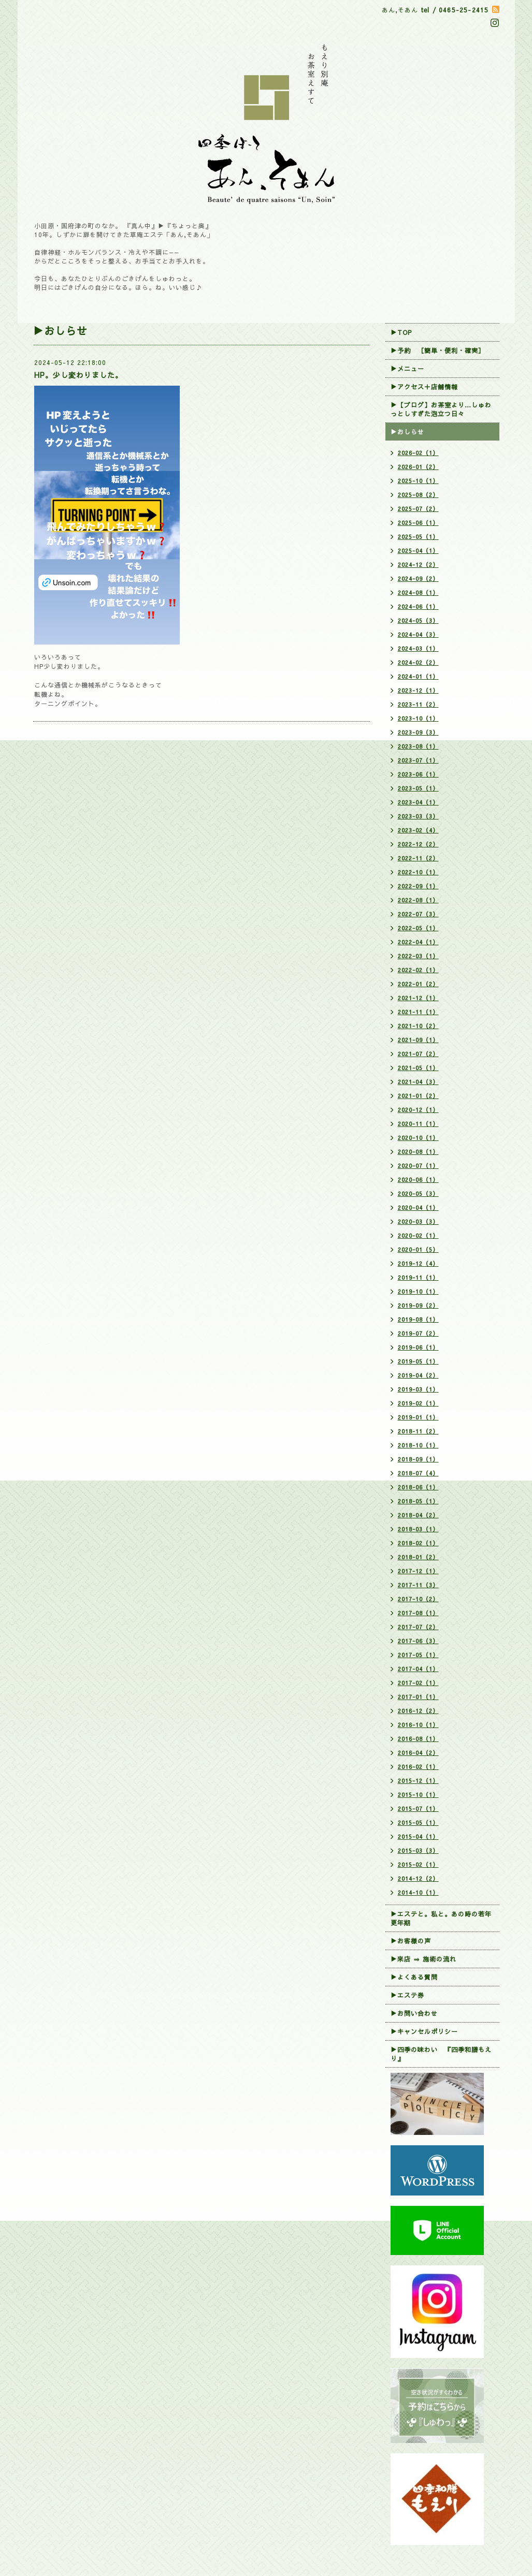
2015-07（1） (418, 1808)
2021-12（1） (418, 998)
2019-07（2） (418, 1333)
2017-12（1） (418, 1571)
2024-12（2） (418, 564)
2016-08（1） (418, 1739)
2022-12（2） (418, 844)
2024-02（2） (418, 662)
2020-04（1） (418, 1207)
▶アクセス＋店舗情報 (424, 387)
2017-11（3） (418, 1585)
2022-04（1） (418, 942)
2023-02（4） (418, 830)
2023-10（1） (418, 718)
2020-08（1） (418, 1151)
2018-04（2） (418, 1515)
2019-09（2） (418, 1305)
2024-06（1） (418, 606)
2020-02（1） (418, 1235)
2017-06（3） (418, 1641)
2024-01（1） (418, 676)
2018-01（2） (418, 1557)
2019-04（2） (418, 1375)
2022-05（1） (418, 928)
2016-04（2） (418, 1753)
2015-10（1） (418, 1794)
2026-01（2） (418, 467)
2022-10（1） (418, 872)
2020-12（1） (418, 1110)
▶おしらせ (407, 432)
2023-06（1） (418, 774)
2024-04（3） (418, 634)
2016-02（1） (418, 1766)
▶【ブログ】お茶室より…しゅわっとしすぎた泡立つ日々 (441, 409)
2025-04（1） (418, 550)
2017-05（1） (418, 1655)
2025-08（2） (418, 495)
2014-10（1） (418, 1892)
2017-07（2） (418, 1627)
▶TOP (401, 332)
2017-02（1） (418, 1683)
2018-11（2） (418, 1431)
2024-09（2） (418, 578)
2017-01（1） (418, 1697)
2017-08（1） (418, 1613)
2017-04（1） (418, 1669)
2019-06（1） (418, 1347)
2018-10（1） (418, 1445)
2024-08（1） (418, 592)
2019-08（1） (418, 1319)
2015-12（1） (418, 1780)
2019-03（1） (418, 1389)
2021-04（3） (418, 1082)
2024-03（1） (418, 648)
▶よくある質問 (414, 1977)
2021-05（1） (418, 1068)
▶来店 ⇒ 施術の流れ (423, 1959)
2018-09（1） (418, 1459)
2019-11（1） (418, 1277)
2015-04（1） (418, 1836)
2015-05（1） (418, 1822)
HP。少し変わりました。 (78, 375)
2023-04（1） (418, 802)
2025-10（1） (418, 481)
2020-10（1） (418, 1137)
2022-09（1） (418, 886)
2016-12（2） (418, 1711)
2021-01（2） (418, 1096)
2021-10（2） (418, 1026)
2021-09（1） (418, 1040)
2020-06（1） (418, 1179)
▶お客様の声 (411, 1941)
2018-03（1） (418, 1529)
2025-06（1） (418, 522)
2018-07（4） (418, 1473)
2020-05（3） (418, 1193)
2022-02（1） (418, 970)
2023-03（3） (418, 816)
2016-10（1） (418, 1725)
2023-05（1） (418, 788)
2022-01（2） (418, 984)
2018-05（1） (418, 1501)
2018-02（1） (418, 1543)
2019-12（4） (418, 1263)
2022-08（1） (418, 900)
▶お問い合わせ (414, 2013)
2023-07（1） (418, 760)
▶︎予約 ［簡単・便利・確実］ (438, 350)
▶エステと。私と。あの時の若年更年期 (441, 1918)
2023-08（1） (418, 746)
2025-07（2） (418, 509)
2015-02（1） (418, 1864)
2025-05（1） (418, 536)
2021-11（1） (418, 1012)
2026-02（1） (418, 453)
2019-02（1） (418, 1403)
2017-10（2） (418, 1599)
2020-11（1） (418, 1124)
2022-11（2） (418, 858)
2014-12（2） (418, 1878)
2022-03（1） (418, 956)
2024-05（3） (418, 620)
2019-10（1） (418, 1291)
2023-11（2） (418, 704)
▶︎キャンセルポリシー (424, 2031)
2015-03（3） (418, 1850)
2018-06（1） (418, 1487)
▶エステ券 (407, 1995)
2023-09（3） (418, 732)
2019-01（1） (418, 1417)
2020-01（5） (418, 1249)
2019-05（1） (418, 1361)
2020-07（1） (418, 1165)
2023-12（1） (418, 690)
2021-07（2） (418, 1054)
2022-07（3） (418, 914)
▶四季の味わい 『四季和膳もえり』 (441, 2053)
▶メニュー (407, 368)
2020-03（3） (418, 1221)
